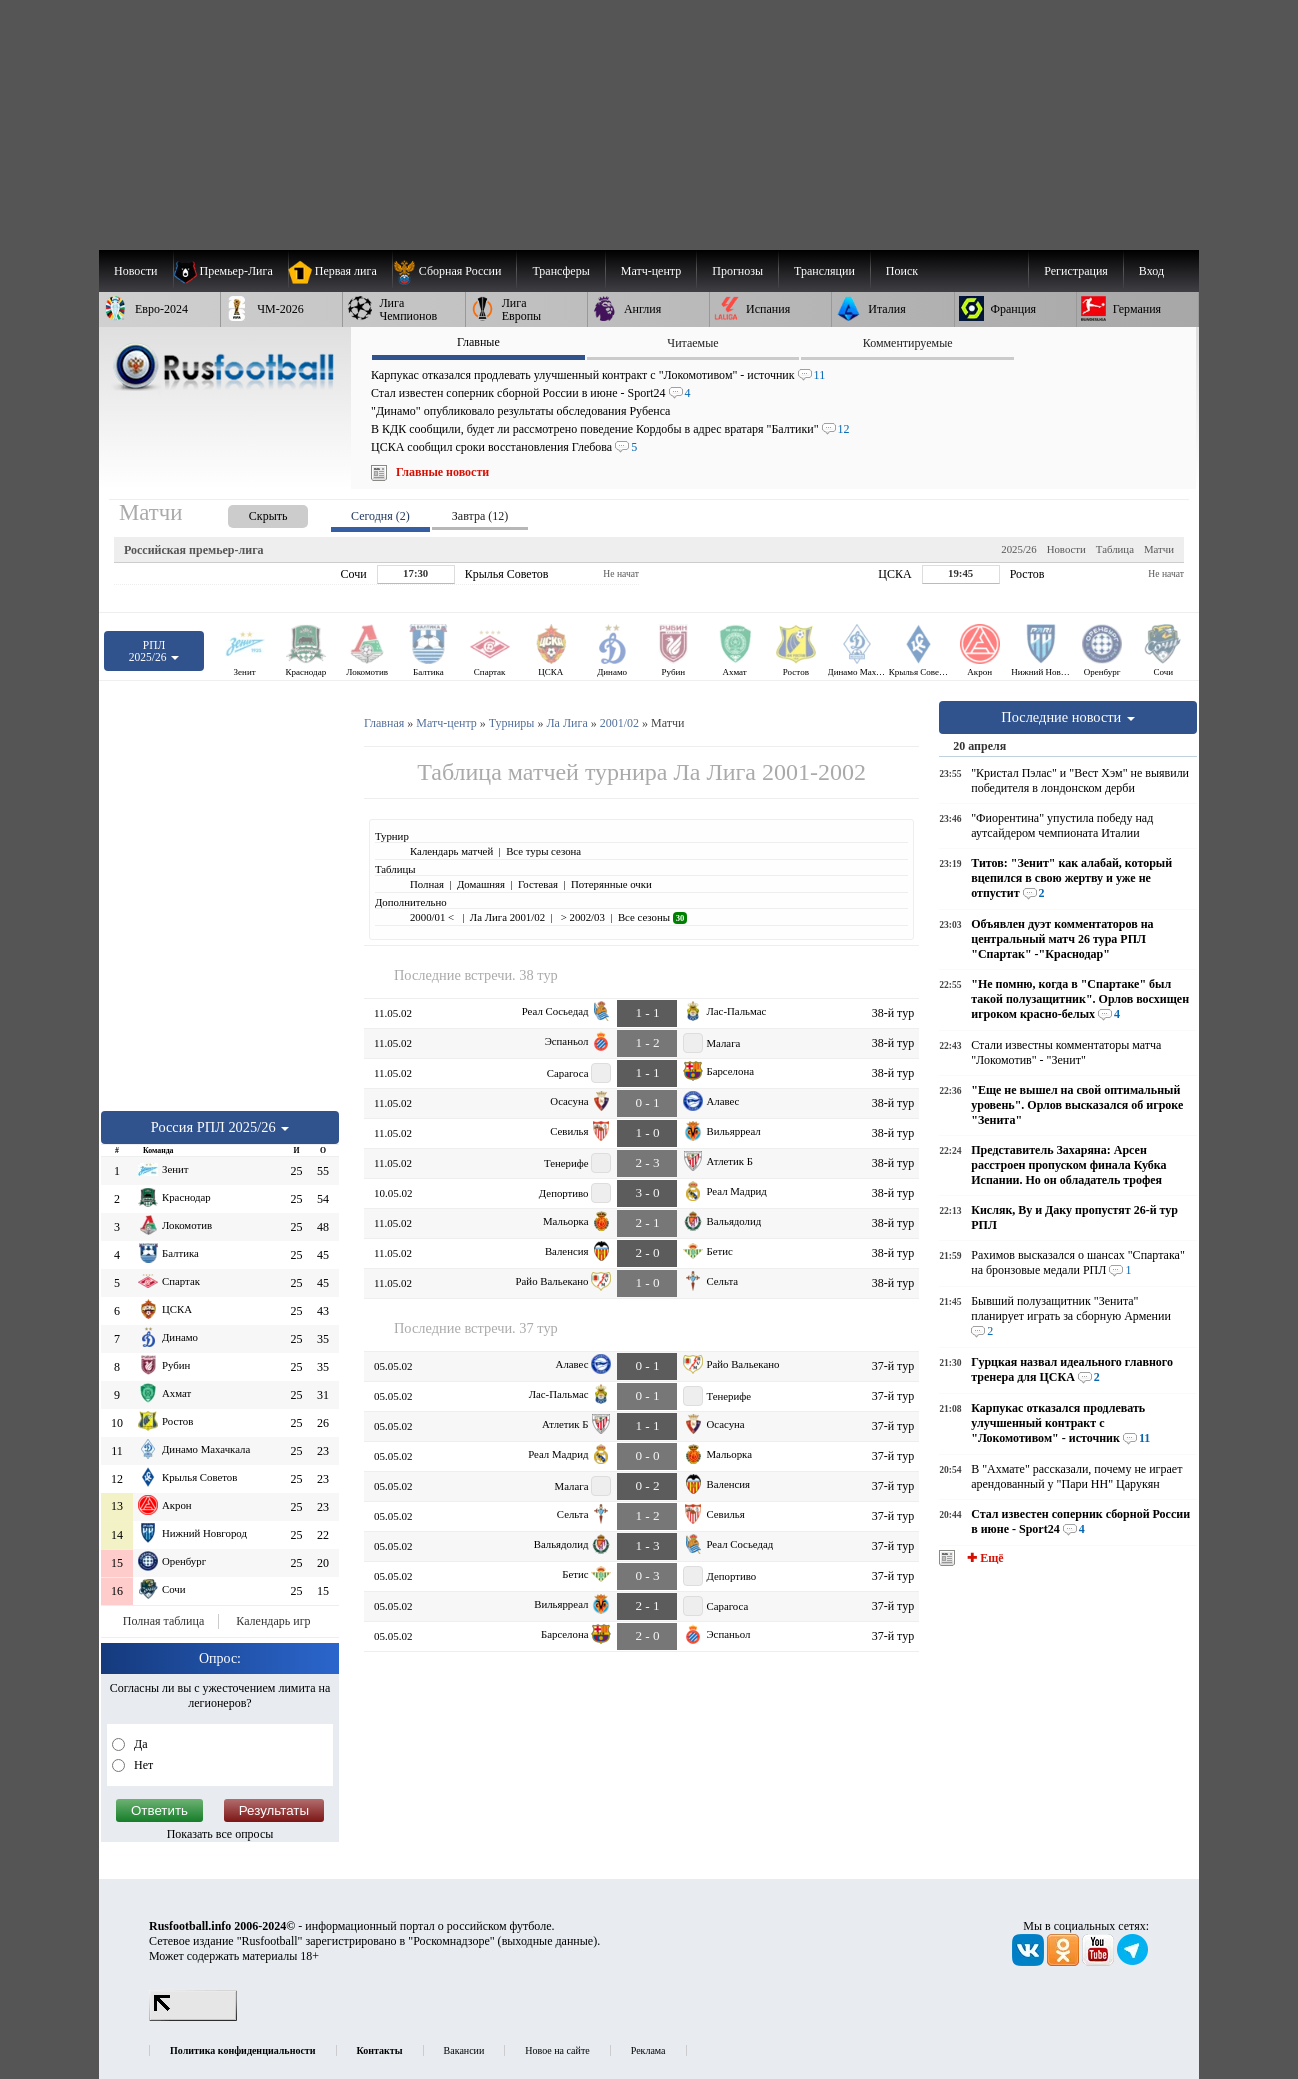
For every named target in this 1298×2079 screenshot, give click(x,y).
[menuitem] (454, 271)
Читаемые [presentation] (692, 343)
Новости (1066, 549)
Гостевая (538, 884)
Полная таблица (163, 1621)
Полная (427, 884)
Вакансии (464, 2050)
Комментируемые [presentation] (908, 343)
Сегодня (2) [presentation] (380, 516)
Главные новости (442, 472)
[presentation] (248, 512)
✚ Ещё (983, 1558)
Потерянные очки (611, 884)
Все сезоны (652, 917)
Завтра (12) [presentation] (480, 516)
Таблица (1115, 549)
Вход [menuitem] (1151, 271)
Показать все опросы (220, 1834)
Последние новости (1068, 717)
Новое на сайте (557, 2050)
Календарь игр (273, 1621)
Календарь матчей (451, 851)
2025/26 (1018, 549)
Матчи (1159, 549)
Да (139, 1744)
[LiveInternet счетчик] (193, 2017)
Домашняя (481, 884)
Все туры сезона (543, 851)
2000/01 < (433, 917)
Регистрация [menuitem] (1076, 271)
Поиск (902, 271)
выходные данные (548, 1941)
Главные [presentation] (478, 342)
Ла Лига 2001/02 (507, 917)
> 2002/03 (581, 917)
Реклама (648, 2050)
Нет (142, 1765)
